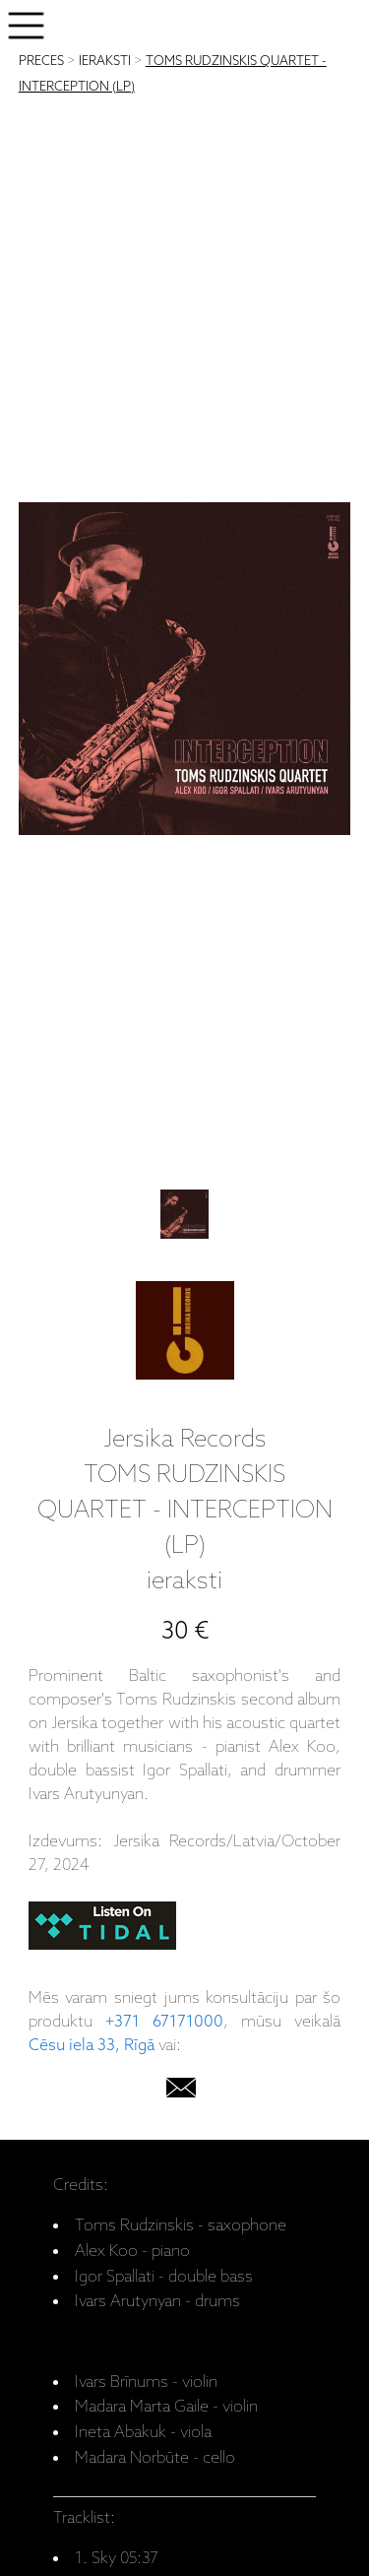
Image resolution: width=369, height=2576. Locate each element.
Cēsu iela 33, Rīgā (91, 2045)
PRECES (41, 61)
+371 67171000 (164, 2022)
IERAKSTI (105, 61)
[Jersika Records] (185, 1334)
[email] (181, 2092)
